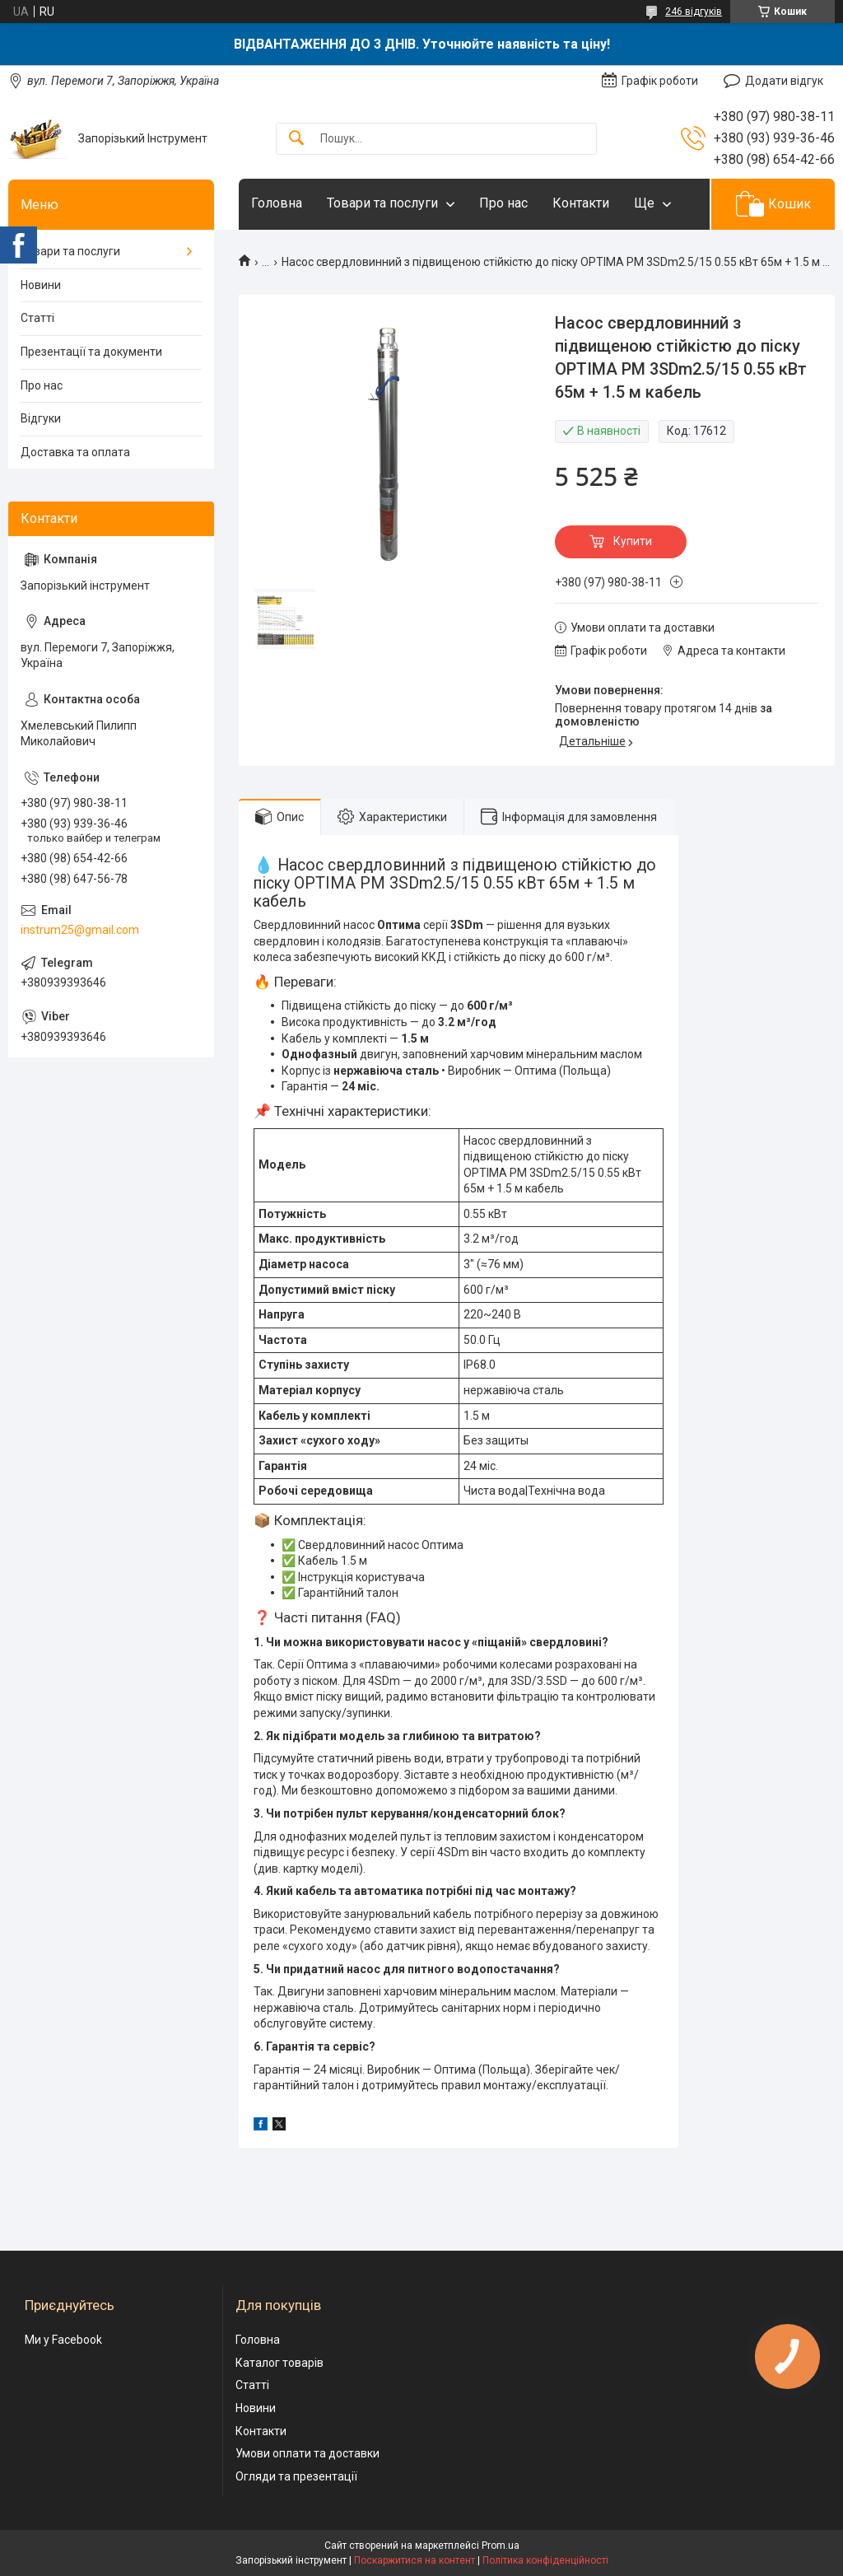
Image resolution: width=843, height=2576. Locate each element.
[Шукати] (296, 139)
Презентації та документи (91, 351)
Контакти (580, 203)
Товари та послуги (382, 203)
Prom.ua (500, 2545)
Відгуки (41, 418)
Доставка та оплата (75, 452)
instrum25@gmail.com (80, 929)
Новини (41, 285)
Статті (37, 317)
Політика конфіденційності (545, 2560)
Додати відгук (784, 80)
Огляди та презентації (296, 2476)
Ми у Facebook (63, 2339)
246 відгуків (693, 11)
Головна (276, 203)
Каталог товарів (279, 2362)
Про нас (503, 203)
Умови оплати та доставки (307, 2453)
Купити (632, 541)
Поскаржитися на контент (414, 2560)
